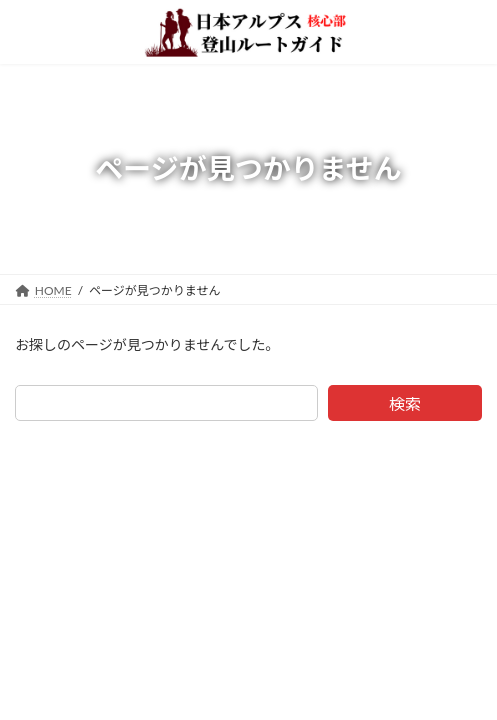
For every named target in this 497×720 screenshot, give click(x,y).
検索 (405, 403)
